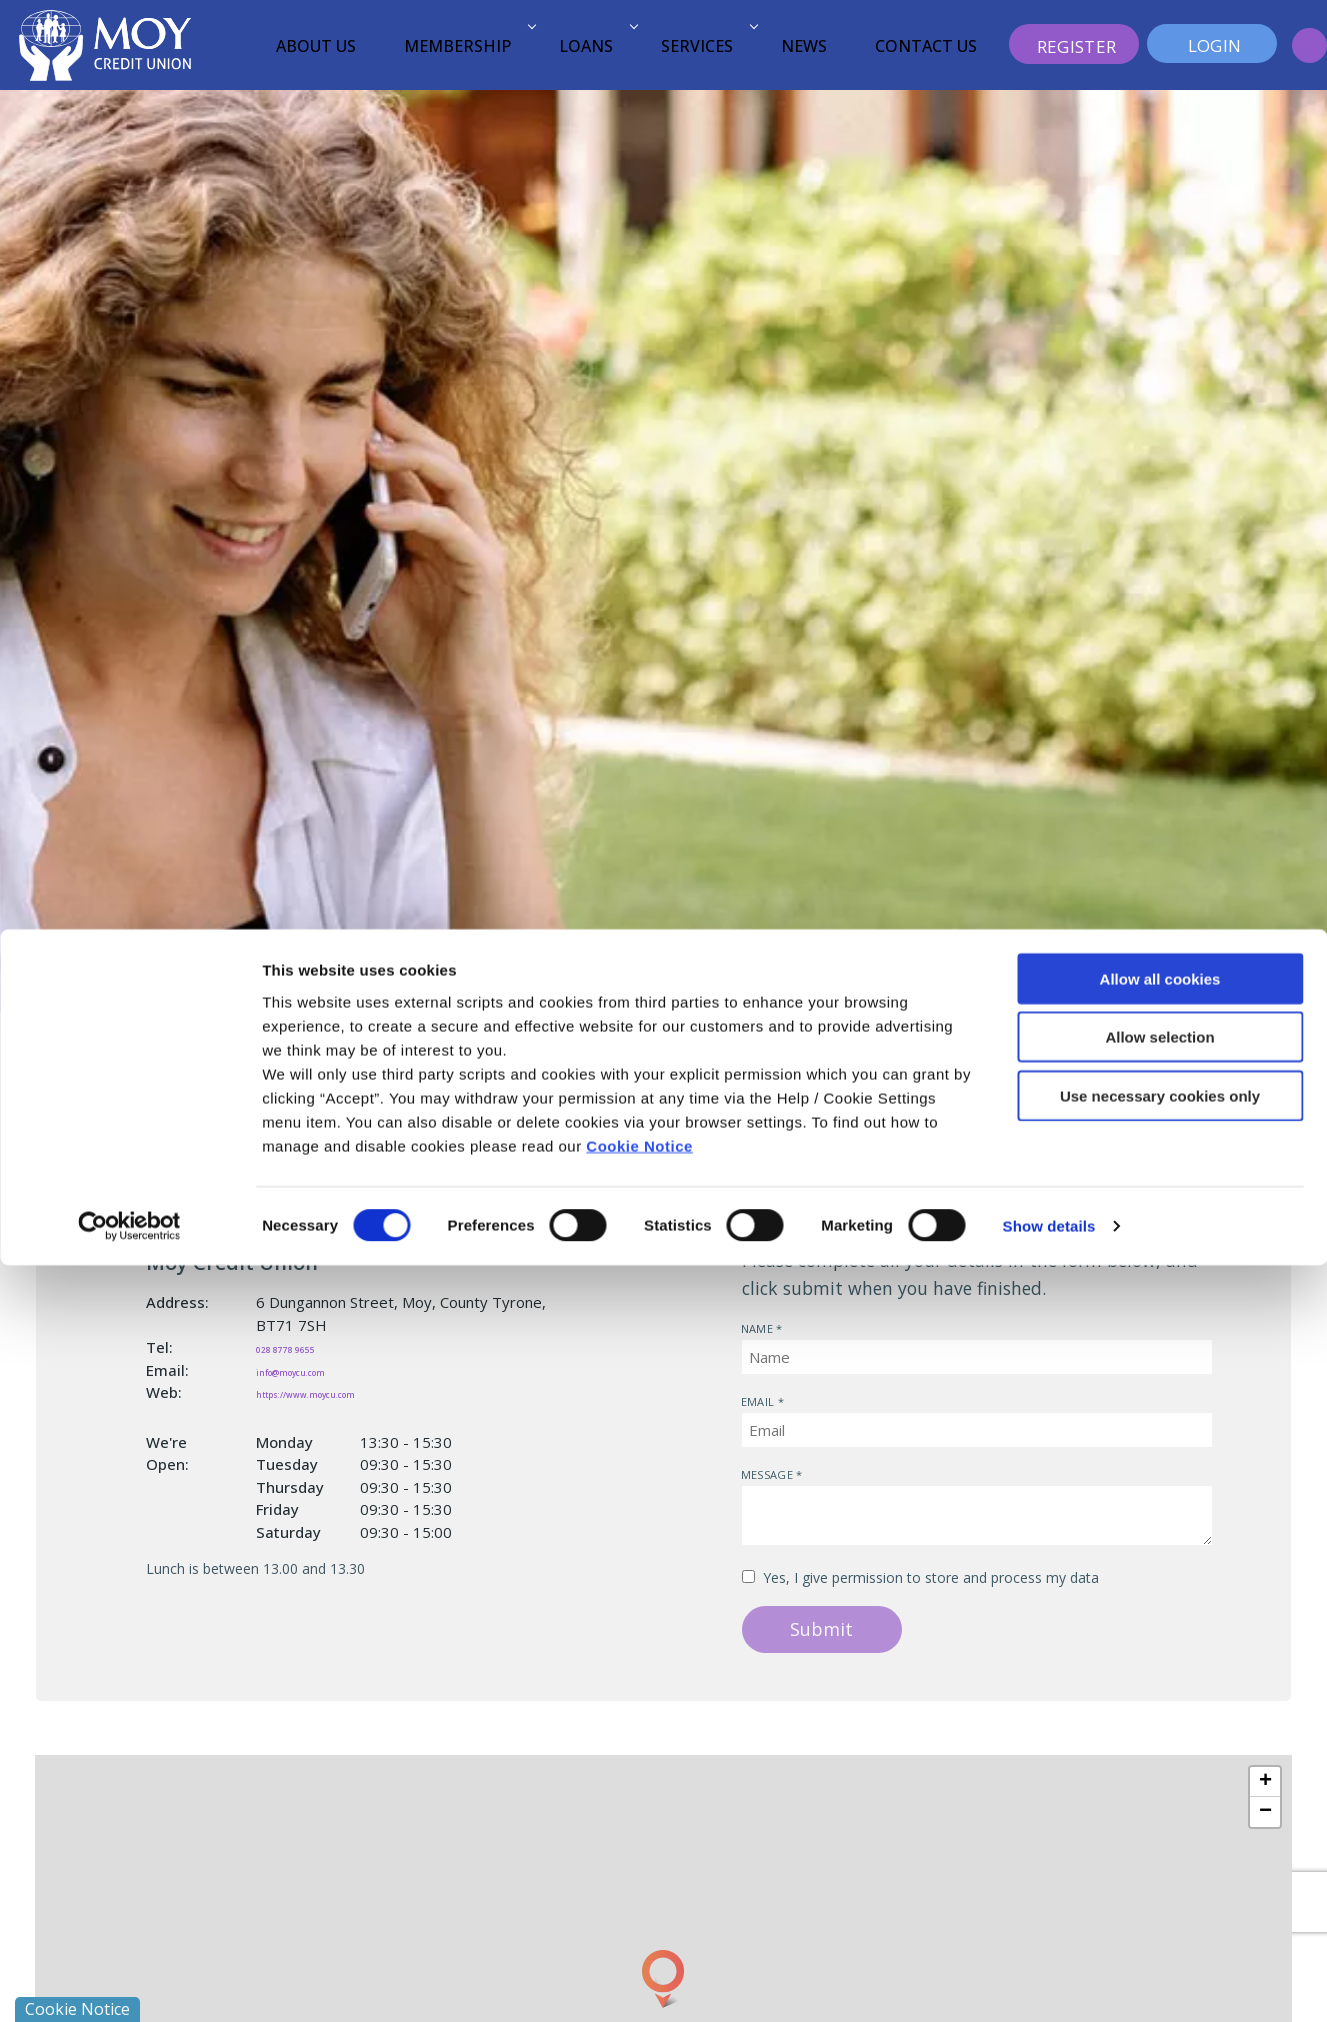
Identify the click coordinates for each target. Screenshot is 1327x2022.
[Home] (105, 44)
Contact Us (926, 46)
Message (741, 1467)
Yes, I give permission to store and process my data (931, 1577)
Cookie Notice (639, 1901)
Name (741, 1321)
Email (741, 1394)
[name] (977, 1357)
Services (706, 46)
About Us (316, 46)
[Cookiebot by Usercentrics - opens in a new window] (129, 1983)
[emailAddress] (977, 1430)
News (804, 46)
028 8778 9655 (309, 1347)
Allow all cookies (1160, 1734)
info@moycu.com (320, 1370)
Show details (1049, 1982)
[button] (1309, 45)
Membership (467, 46)
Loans (595, 46)
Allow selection (1159, 1793)
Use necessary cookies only (1160, 1851)
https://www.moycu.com (346, 1392)
